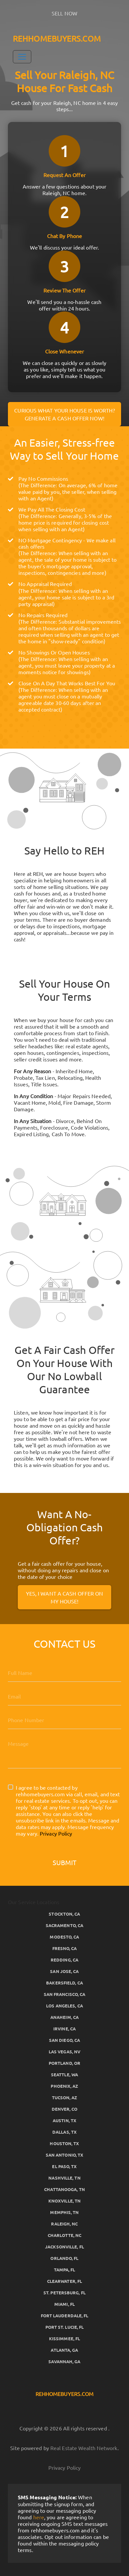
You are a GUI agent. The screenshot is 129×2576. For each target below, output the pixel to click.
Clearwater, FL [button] (64, 2281)
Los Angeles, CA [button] (64, 2005)
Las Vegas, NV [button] (64, 2051)
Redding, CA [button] (64, 1959)
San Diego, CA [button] (64, 2040)
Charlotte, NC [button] (64, 2235)
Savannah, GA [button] (64, 2361)
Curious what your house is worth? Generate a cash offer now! (64, 414)
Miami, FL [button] (64, 2304)
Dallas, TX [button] (64, 2132)
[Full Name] (64, 1672)
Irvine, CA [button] (64, 2028)
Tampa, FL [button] (64, 2269)
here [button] (38, 2517)
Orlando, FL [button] (64, 2258)
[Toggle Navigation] (22, 56)
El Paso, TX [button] (64, 2166)
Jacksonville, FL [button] (64, 2246)
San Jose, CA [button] (64, 1971)
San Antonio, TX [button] (65, 2155)
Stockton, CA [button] (64, 1914)
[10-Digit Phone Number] (64, 1720)
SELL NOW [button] (64, 13)
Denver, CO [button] (65, 2109)
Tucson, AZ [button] (64, 2097)
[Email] (64, 1696)
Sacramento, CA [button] (64, 1925)
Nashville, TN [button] (64, 2178)
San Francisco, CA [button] (65, 1994)
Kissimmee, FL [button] (64, 2338)
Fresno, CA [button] (64, 1948)
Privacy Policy (56, 1833)
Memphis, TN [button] (64, 2212)
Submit (64, 1862)
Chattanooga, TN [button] (64, 2189)
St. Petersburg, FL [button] (64, 2292)
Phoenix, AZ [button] (64, 2086)
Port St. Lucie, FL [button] (64, 2327)
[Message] (64, 1751)
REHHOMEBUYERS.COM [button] (57, 38)
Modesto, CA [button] (64, 1937)
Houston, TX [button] (64, 2143)
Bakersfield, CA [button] (64, 1982)
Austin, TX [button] (64, 2120)
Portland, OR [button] (64, 2063)
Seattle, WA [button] (64, 2074)
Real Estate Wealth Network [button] (83, 2448)
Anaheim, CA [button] (64, 2017)
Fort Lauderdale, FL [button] (65, 2315)
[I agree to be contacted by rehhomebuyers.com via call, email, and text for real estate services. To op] (10, 1787)
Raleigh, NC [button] (64, 2223)
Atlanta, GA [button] (64, 2350)
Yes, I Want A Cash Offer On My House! (64, 1597)
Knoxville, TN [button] (64, 2201)
